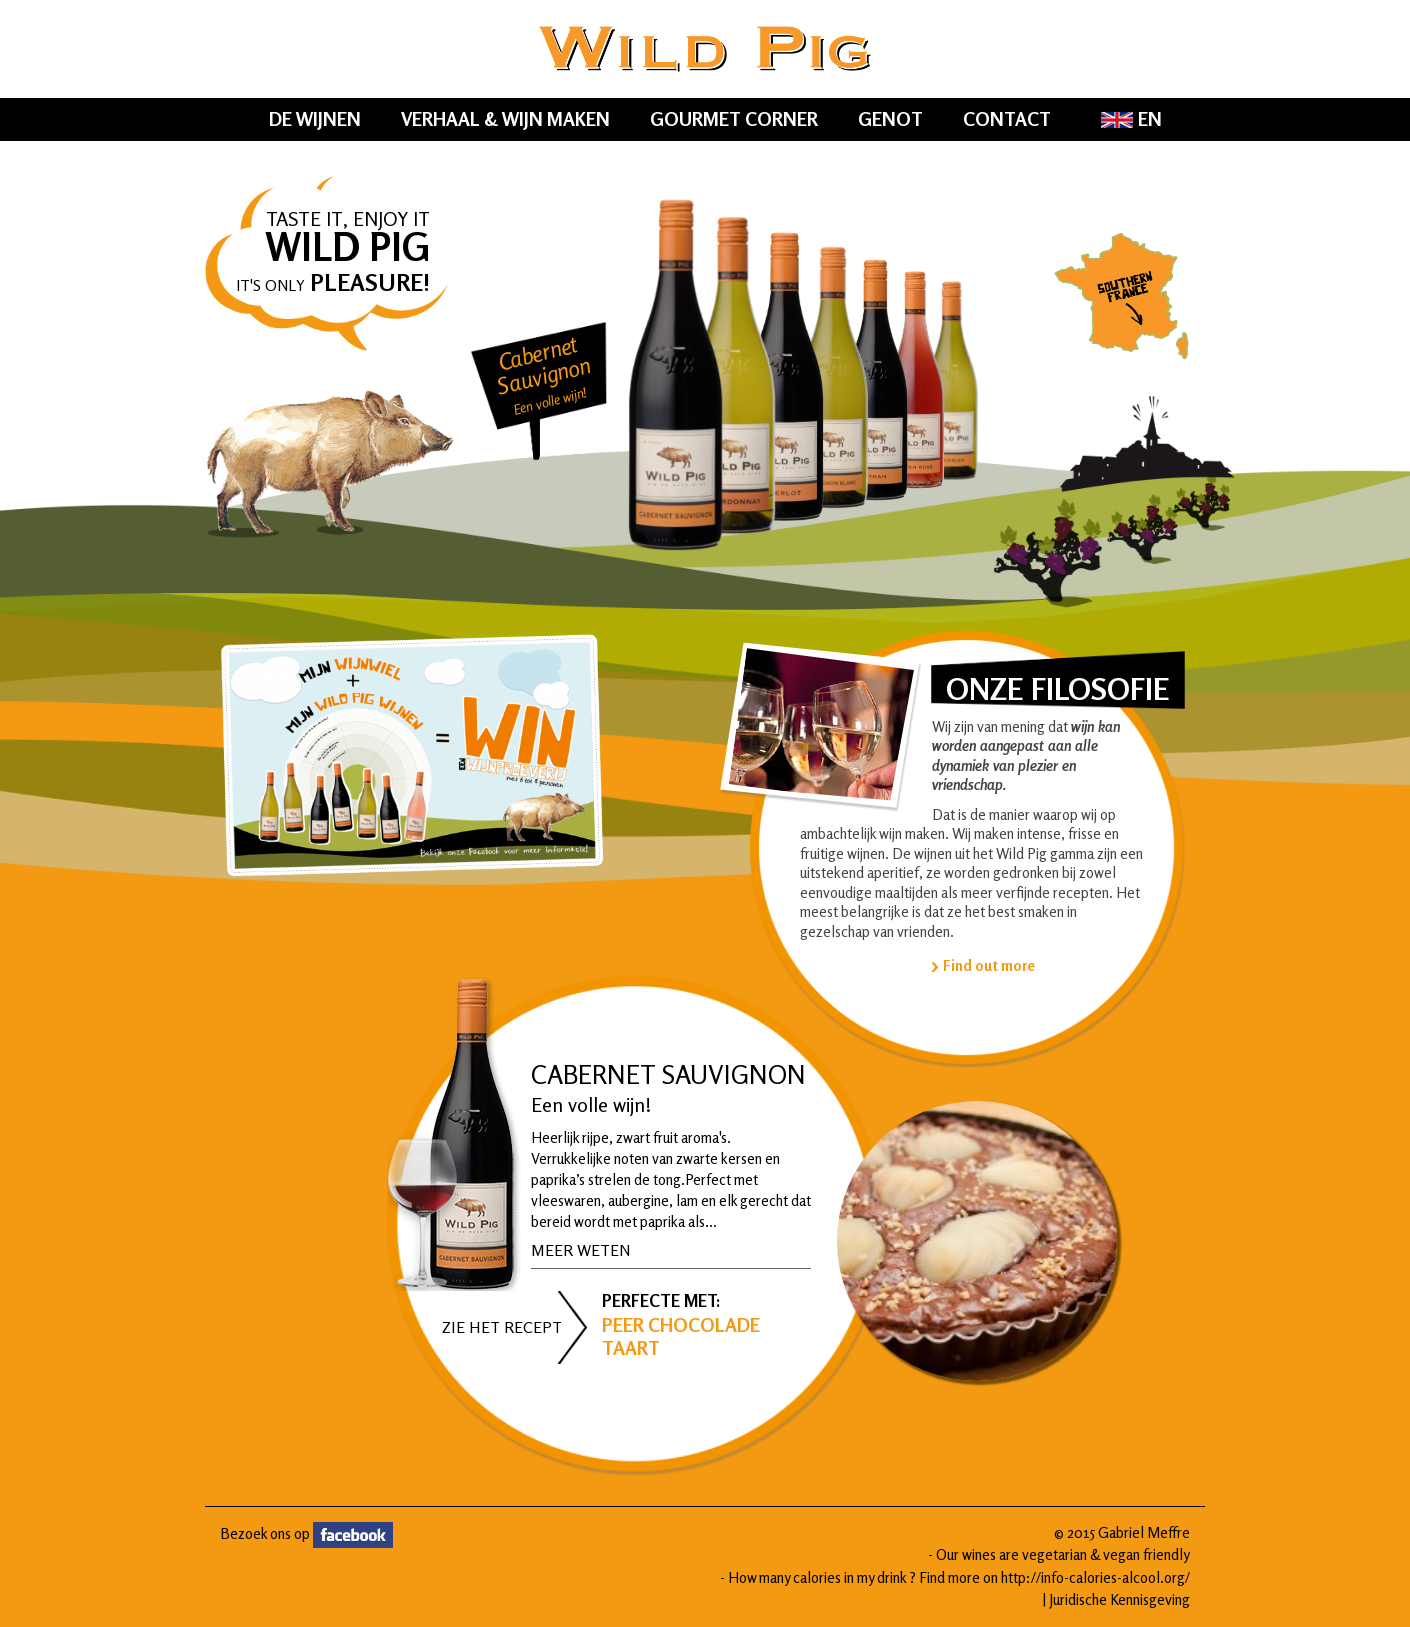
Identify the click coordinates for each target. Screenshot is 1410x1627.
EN (1131, 118)
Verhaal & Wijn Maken (505, 118)
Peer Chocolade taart (681, 1336)
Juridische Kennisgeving (1119, 1599)
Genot (890, 118)
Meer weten (581, 1250)
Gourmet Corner (734, 118)
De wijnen (315, 118)
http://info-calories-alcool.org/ (1095, 1577)
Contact (1007, 118)
